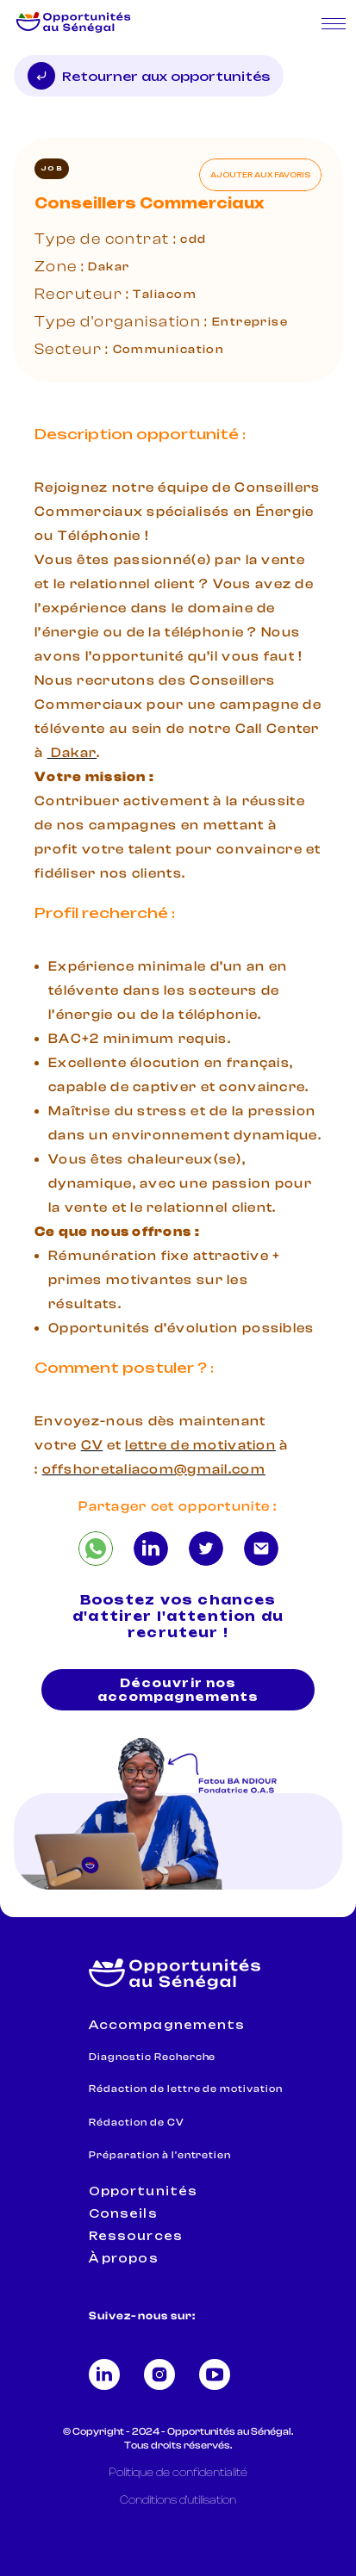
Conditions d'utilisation (178, 2500)
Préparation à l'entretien (160, 2155)
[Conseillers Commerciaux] (95, 1548)
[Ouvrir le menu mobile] (333, 24)
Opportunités (143, 2191)
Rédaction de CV (136, 2122)
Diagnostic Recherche (152, 2057)
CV (92, 1445)
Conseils (123, 2213)
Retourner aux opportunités (149, 76)
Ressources (135, 2236)
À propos (123, 2258)
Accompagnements (167, 2025)
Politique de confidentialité (178, 2473)
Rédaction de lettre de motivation (186, 2089)
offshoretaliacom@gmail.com (153, 1469)
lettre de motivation (200, 1445)
